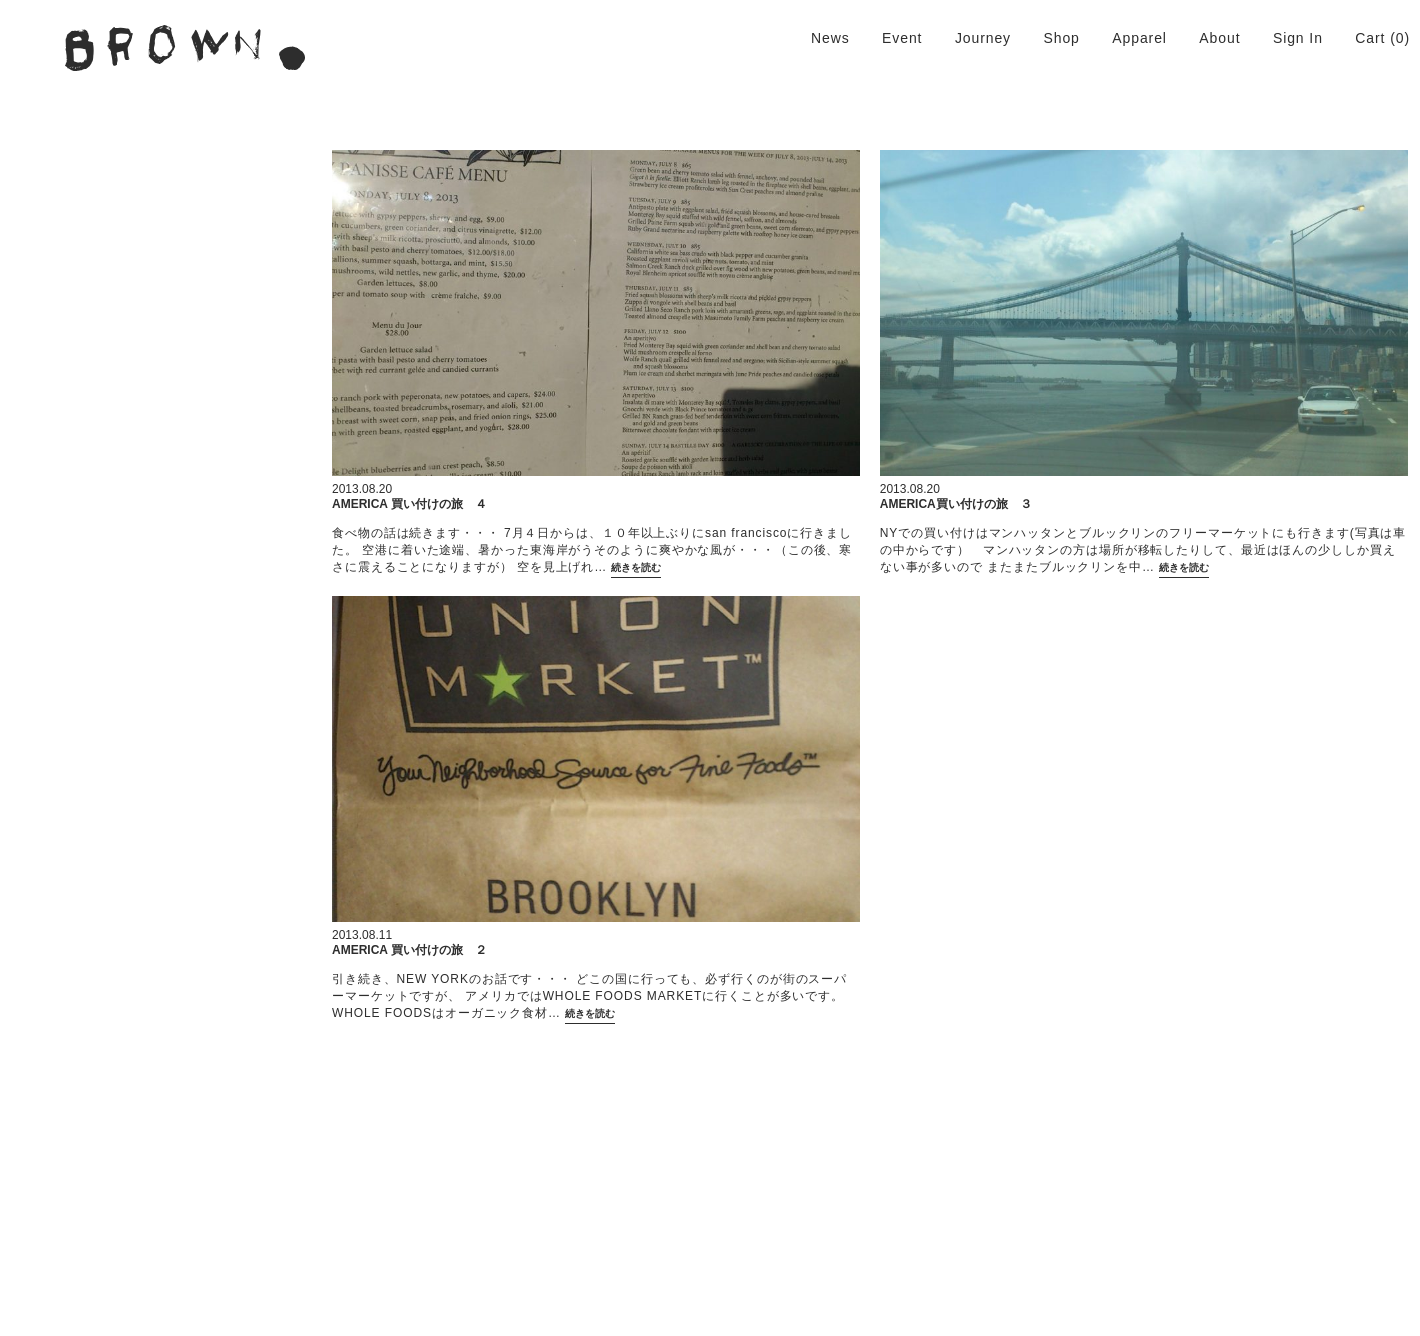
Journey (983, 38)
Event (902, 38)
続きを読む (636, 570)
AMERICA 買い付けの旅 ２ (409, 950)
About (1219, 38)
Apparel (1139, 38)
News (830, 38)
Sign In (1298, 38)
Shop (1061, 38)
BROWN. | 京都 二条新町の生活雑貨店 (185, 48)
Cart (1370, 38)
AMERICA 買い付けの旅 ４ (409, 504)
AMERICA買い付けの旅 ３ (956, 504)
